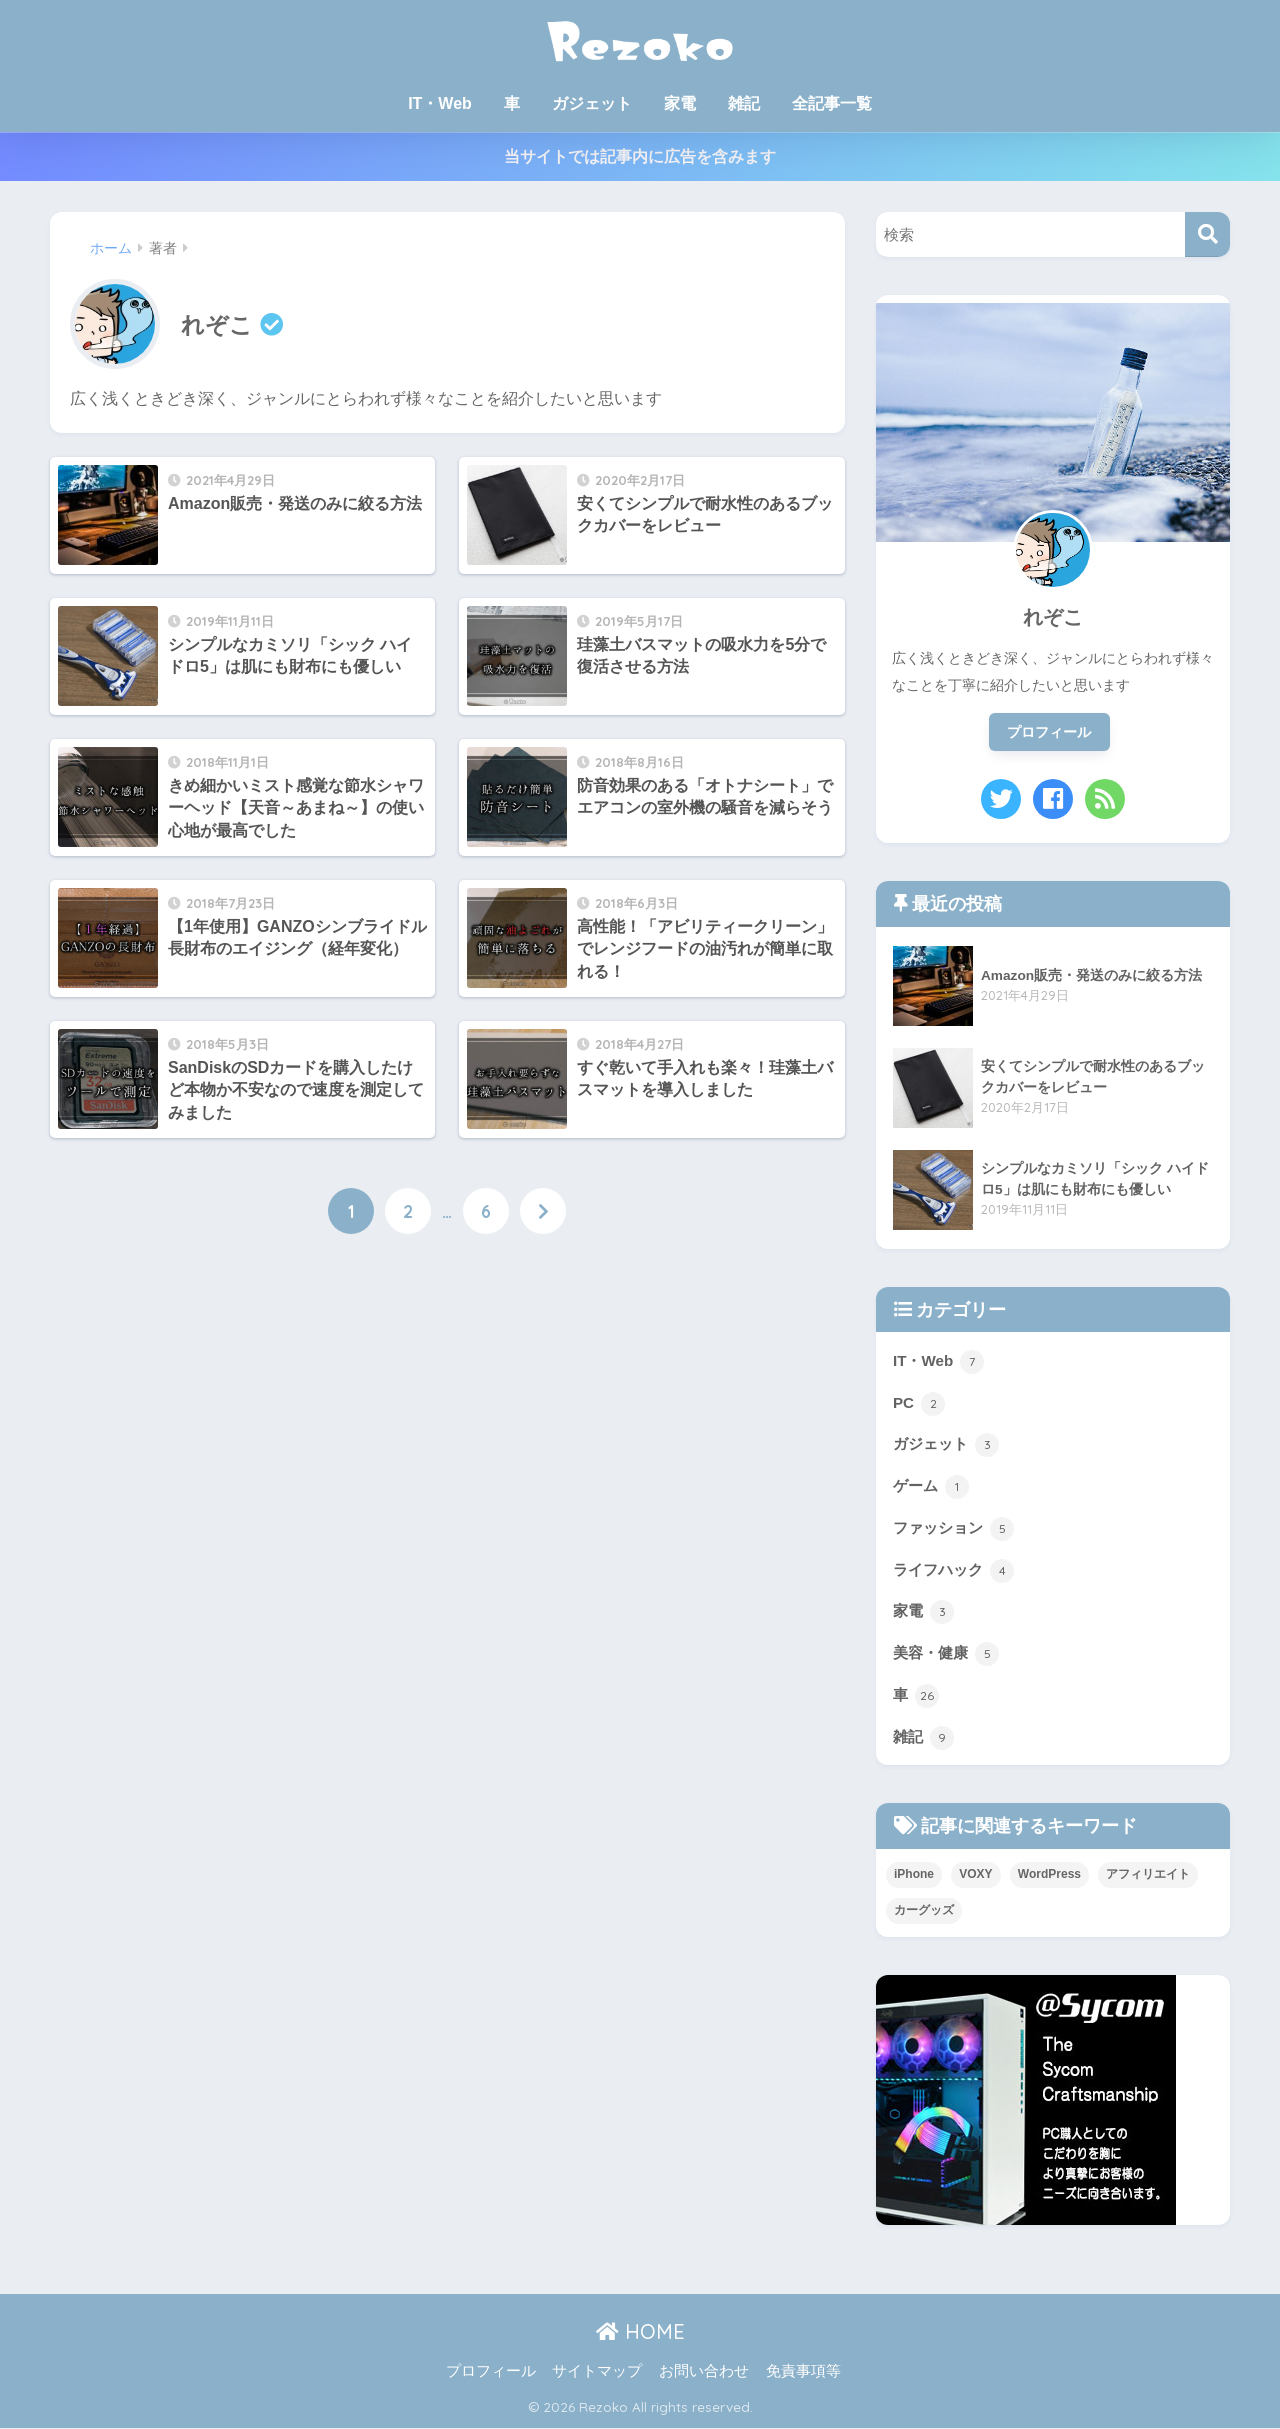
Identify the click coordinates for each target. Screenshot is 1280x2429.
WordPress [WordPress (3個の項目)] (1049, 1875)
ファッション (953, 1529)
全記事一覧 (832, 103)
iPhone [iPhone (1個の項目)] (914, 1875)
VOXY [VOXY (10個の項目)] (975, 1875)
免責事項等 (803, 2371)
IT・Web (440, 103)
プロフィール (1049, 732)
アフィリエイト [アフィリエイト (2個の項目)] (1148, 1875)
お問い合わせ (704, 2371)
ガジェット (592, 103)
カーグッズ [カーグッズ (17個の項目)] (924, 1910)
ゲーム (931, 1487)
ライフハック (953, 1571)
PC (919, 1404)
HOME (640, 2332)
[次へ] (543, 1211)
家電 (680, 103)
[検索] (1207, 234)
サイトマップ (597, 2371)
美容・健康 (946, 1655)
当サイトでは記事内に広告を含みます (640, 156)
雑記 (744, 103)
